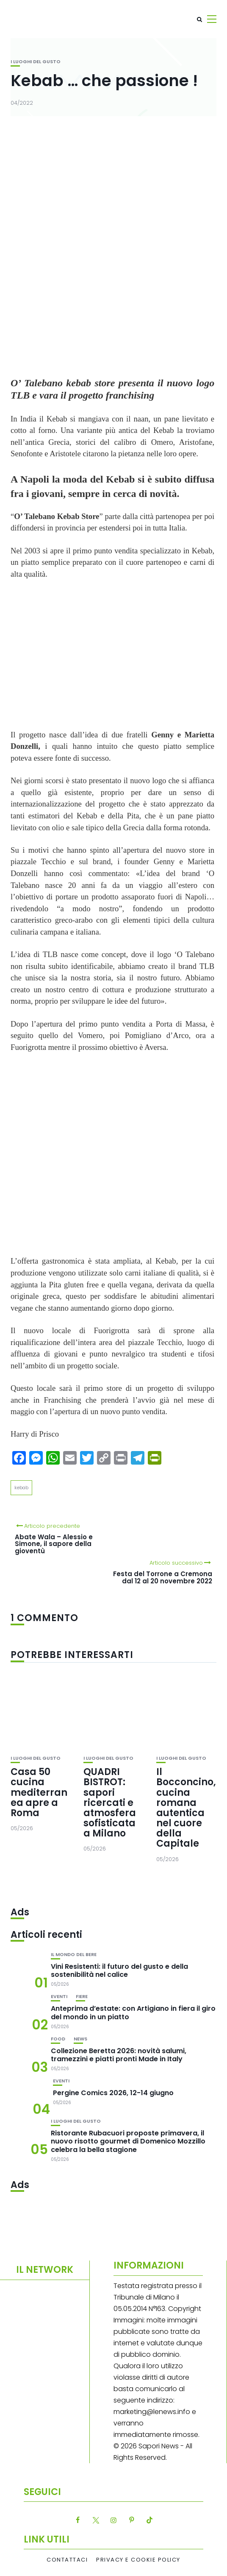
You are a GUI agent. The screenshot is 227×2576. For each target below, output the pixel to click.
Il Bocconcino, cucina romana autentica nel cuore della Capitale (186, 1807)
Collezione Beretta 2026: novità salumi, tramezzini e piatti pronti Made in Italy (118, 2055)
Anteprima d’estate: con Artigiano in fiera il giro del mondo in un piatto (133, 2012)
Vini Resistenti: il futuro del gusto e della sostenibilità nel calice (119, 1970)
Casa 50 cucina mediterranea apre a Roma (39, 1792)
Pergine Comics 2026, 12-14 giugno (113, 2093)
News (80, 2039)
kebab (21, 1487)
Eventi (59, 1996)
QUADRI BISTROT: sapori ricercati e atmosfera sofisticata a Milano (109, 1802)
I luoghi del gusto (36, 61)
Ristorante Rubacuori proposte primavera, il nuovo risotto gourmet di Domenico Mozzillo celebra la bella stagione (128, 2141)
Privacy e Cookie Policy (138, 2560)
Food (58, 2039)
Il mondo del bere (74, 1954)
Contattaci (67, 2560)
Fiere (82, 1996)
